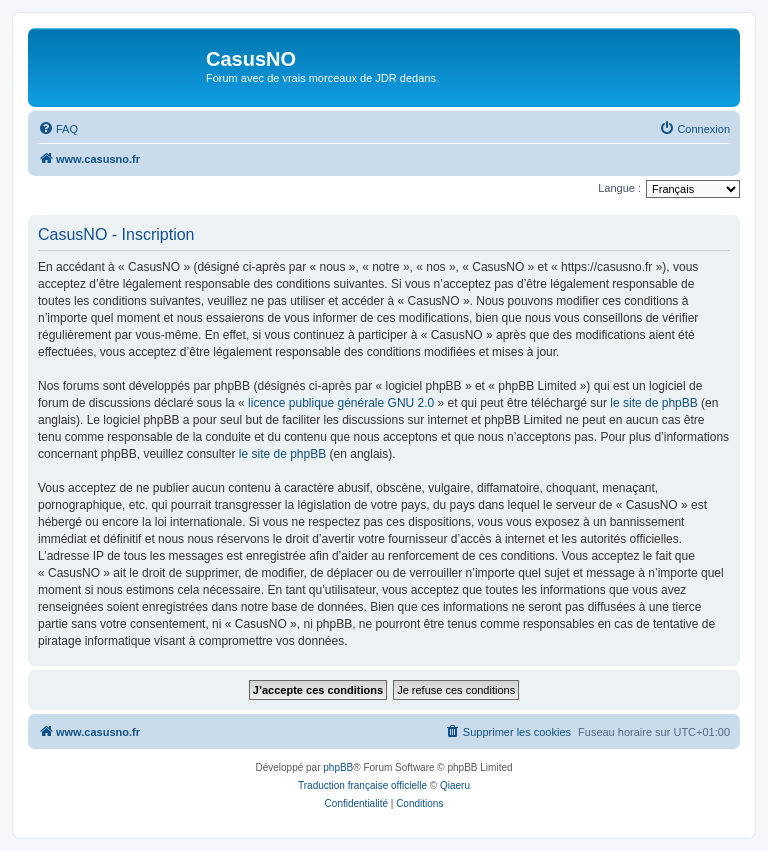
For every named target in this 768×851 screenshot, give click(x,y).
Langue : (619, 188)
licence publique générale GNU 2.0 (341, 403)
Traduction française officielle (362, 785)
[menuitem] (58, 129)
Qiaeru (455, 785)
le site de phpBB (653, 403)
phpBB (338, 767)
